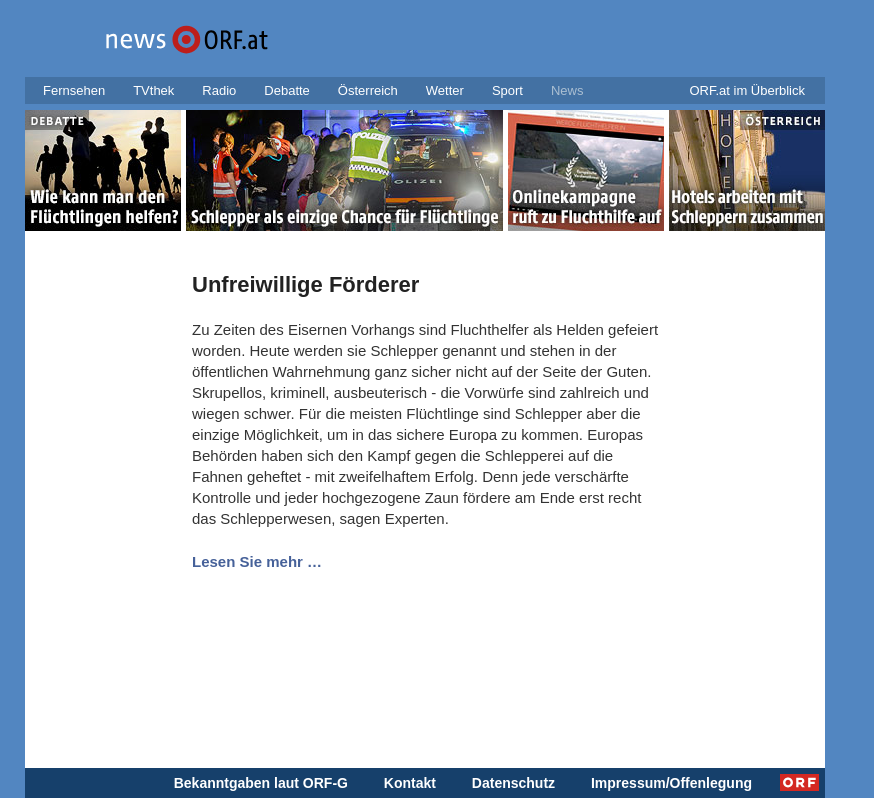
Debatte (287, 90)
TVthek (153, 90)
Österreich (368, 90)
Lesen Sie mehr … (257, 561)
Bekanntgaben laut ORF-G (261, 783)
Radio (219, 90)
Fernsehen (74, 90)
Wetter (445, 90)
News (567, 90)
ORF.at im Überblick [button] (747, 90)
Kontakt (410, 783)
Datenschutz (513, 783)
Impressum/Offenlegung (671, 783)
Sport (507, 90)
